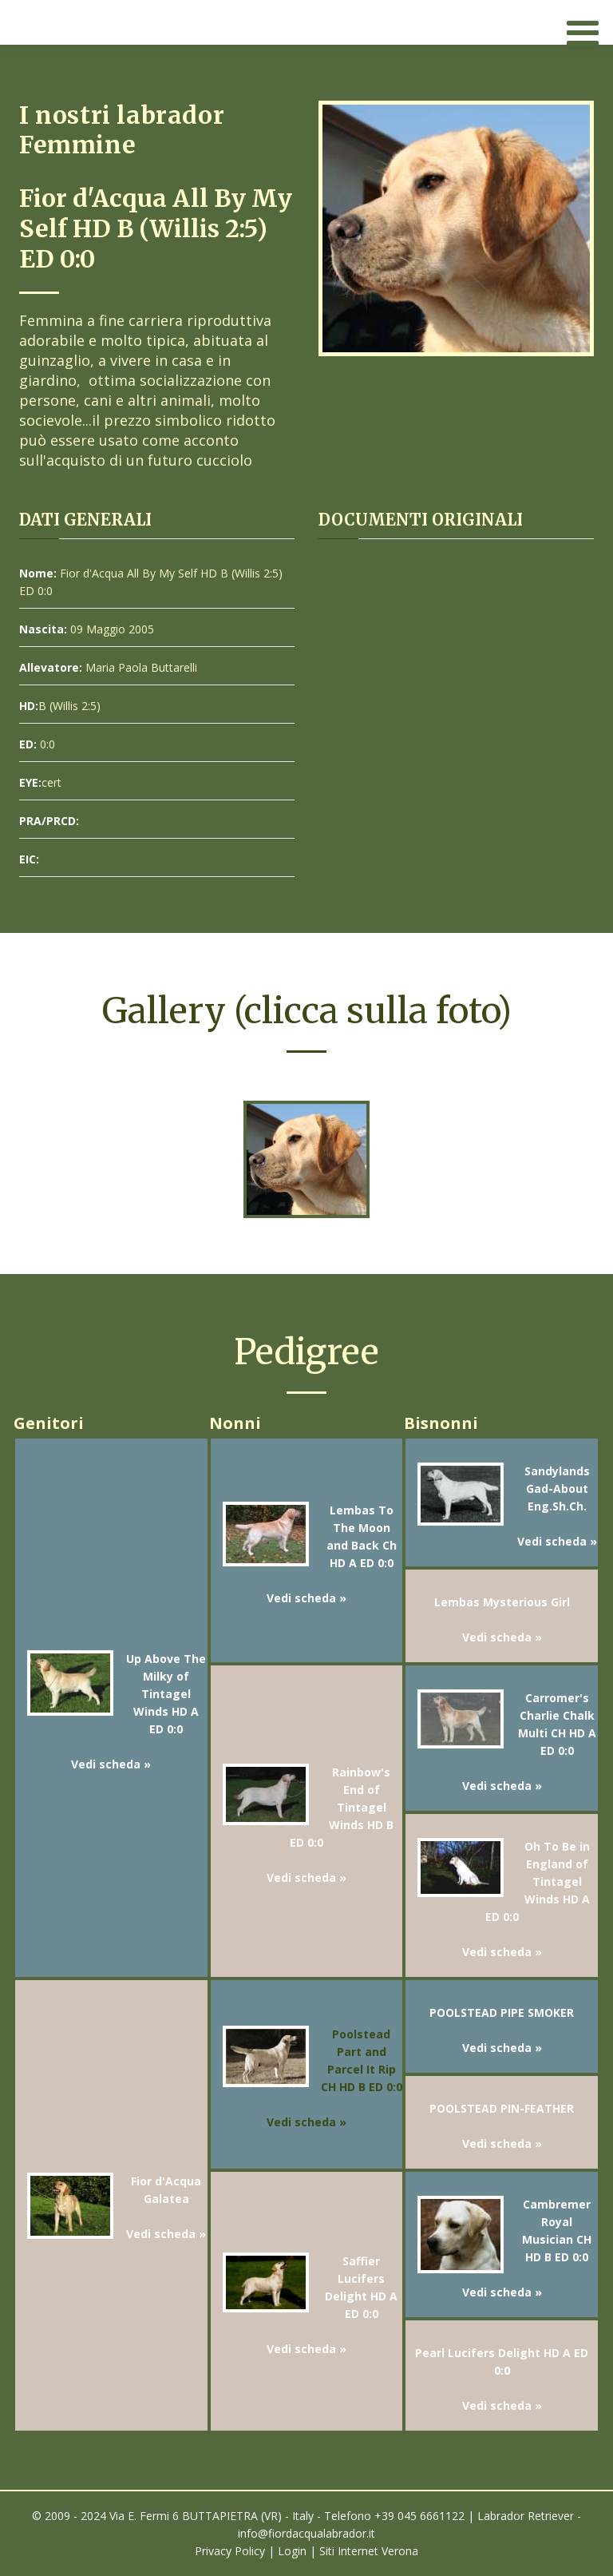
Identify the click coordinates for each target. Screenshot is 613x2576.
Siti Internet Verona (368, 2550)
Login (292, 2550)
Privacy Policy (230, 2550)
